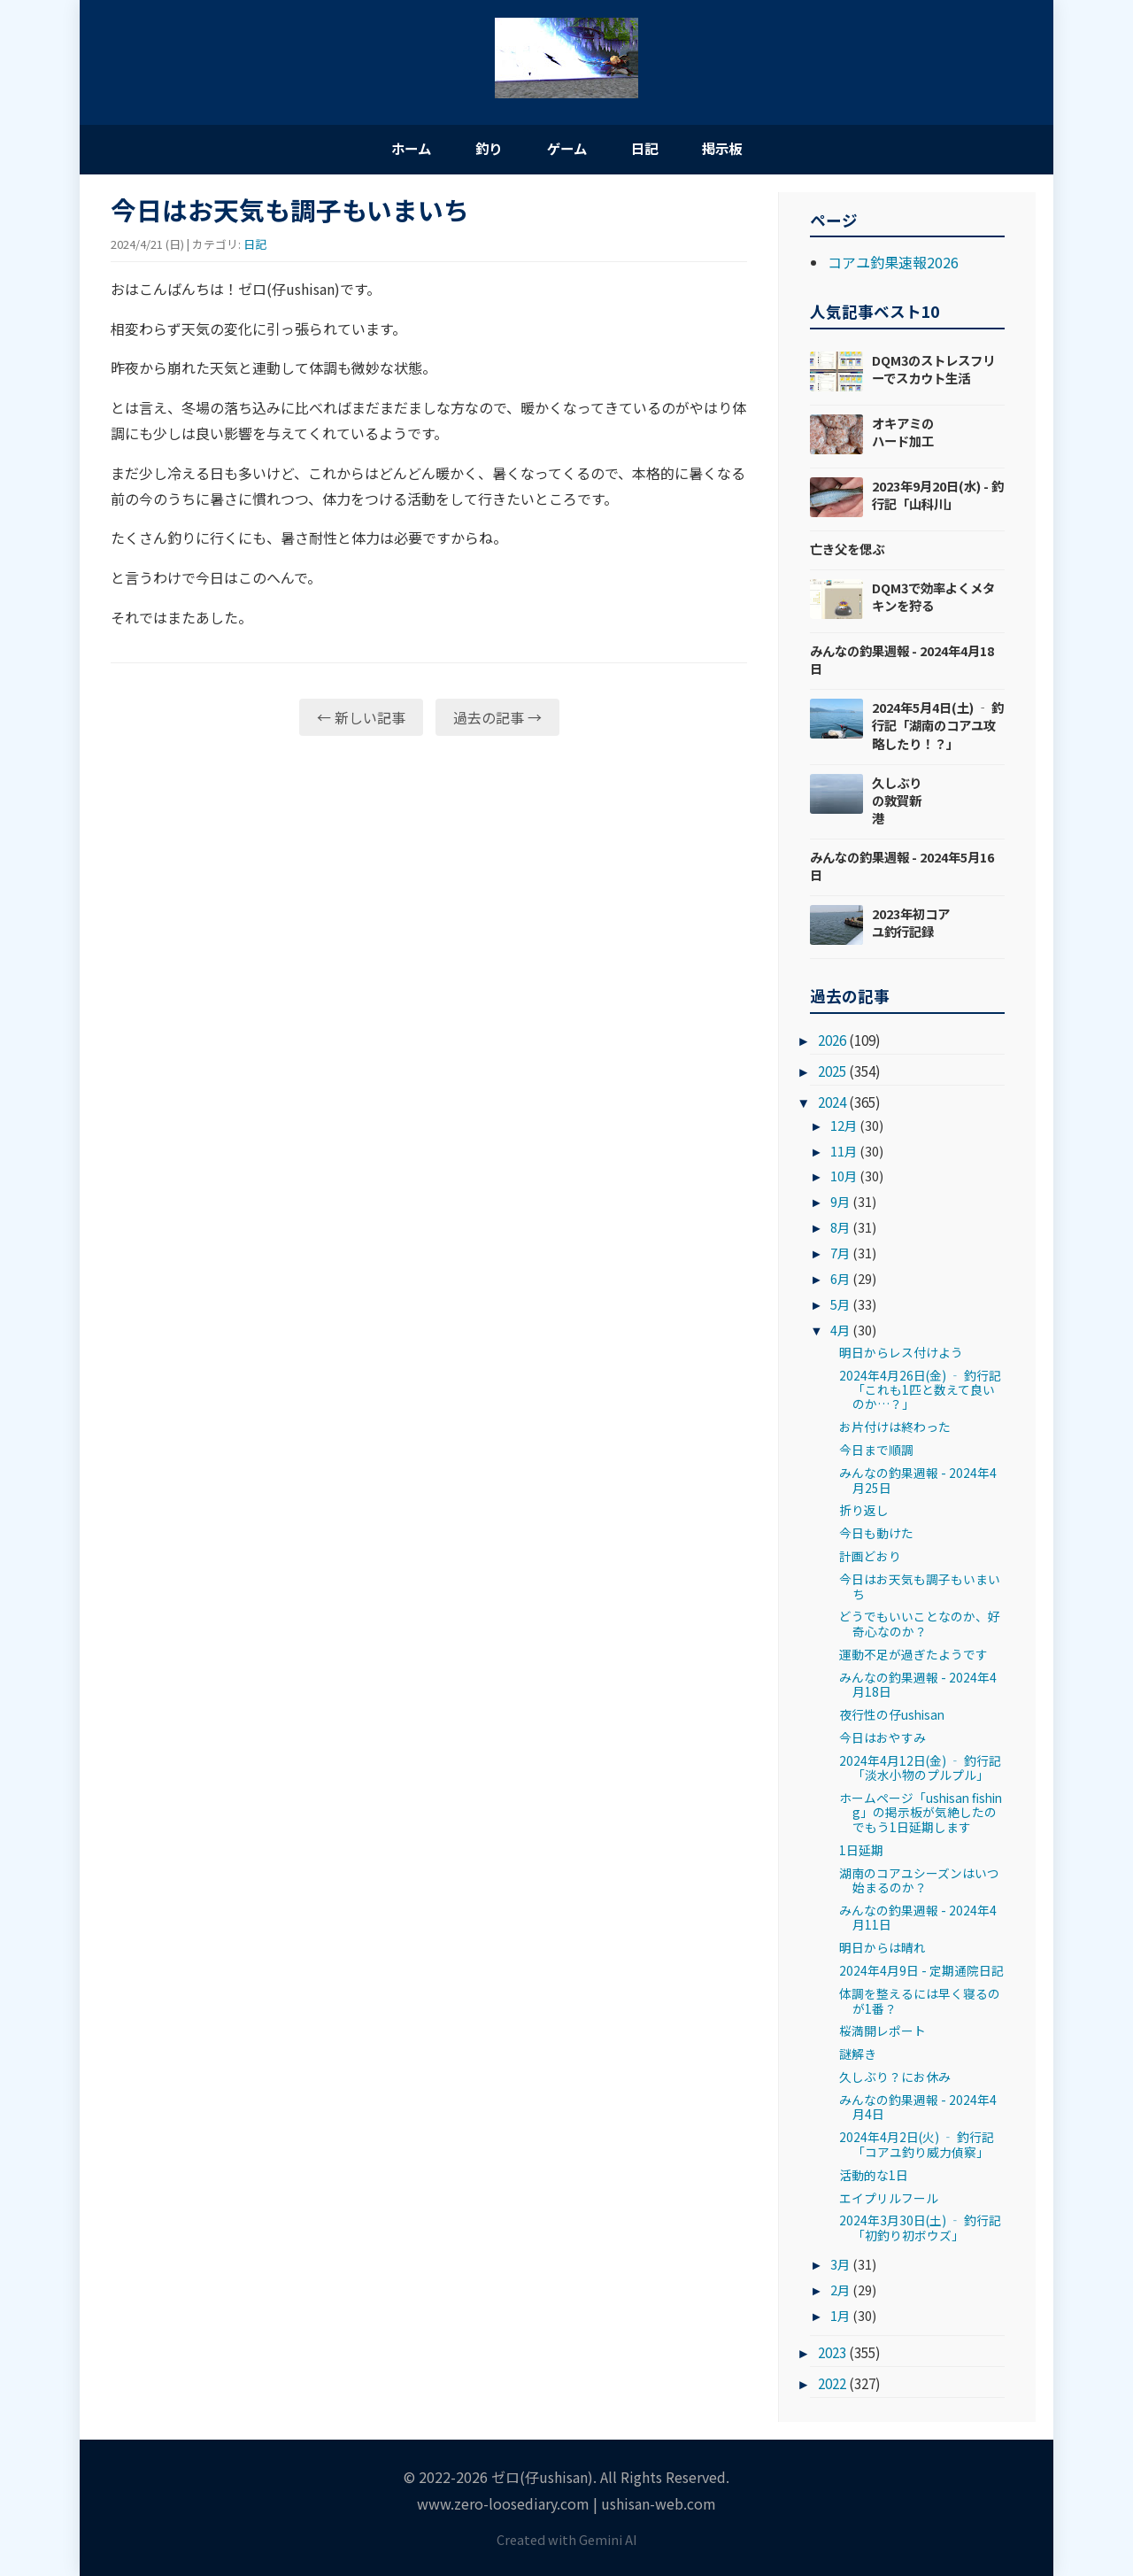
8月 (840, 1229)
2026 (832, 1042)
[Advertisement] (429, 889)
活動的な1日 (873, 2177)
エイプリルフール (888, 2200)
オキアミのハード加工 (903, 434)
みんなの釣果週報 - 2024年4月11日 (918, 1920)
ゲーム (566, 148)
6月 (840, 1281)
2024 (832, 1104)
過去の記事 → (497, 720)
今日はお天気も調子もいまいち (919, 1589)
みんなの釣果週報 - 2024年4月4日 (918, 2109)
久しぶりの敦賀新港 (896, 803)
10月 (843, 1179)
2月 (840, 2292)
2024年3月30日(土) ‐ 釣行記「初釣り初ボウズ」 (920, 2230)
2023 (832, 2354)
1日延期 (861, 1852)
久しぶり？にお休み (895, 2079)
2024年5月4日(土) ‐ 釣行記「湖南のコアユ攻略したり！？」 (938, 727)
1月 (840, 2318)
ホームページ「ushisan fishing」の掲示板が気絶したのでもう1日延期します (920, 1814)
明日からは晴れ (882, 1950)
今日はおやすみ (882, 1740)
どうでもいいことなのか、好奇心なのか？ (919, 1626)
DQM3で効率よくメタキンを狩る (933, 599)
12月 (843, 1127)
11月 (843, 1153)
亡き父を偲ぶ (847, 551)
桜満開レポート (882, 2033)
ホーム (389, 148)
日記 (655, 148)
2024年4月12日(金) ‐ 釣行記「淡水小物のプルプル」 (920, 1770)
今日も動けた (876, 1535)
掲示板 (743, 148)
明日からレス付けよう (901, 1355)
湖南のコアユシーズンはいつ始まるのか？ (919, 1883)
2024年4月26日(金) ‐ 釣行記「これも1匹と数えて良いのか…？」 (920, 1392)
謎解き (857, 2056)
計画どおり (870, 1558)
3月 (840, 2266)
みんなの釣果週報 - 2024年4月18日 (902, 662)
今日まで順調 (876, 1452)
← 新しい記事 (361, 720)
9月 (840, 1204)
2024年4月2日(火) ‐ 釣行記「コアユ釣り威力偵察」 (916, 2146)
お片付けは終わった (895, 1429)
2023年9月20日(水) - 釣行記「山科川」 (938, 497)
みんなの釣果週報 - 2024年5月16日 (902, 868)
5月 (840, 1306)
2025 (832, 1073)
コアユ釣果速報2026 (893, 264)
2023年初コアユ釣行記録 (911, 925)
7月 (840, 1255)
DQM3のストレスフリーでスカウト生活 (933, 371)
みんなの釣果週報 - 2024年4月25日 (918, 1482)
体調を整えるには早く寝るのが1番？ (919, 2003)
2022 (832, 2385)
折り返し (864, 1513)
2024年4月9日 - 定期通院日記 (921, 1973)
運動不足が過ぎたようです (913, 1657)
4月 (840, 1332)
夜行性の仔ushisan (891, 1717)
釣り (478, 148)
